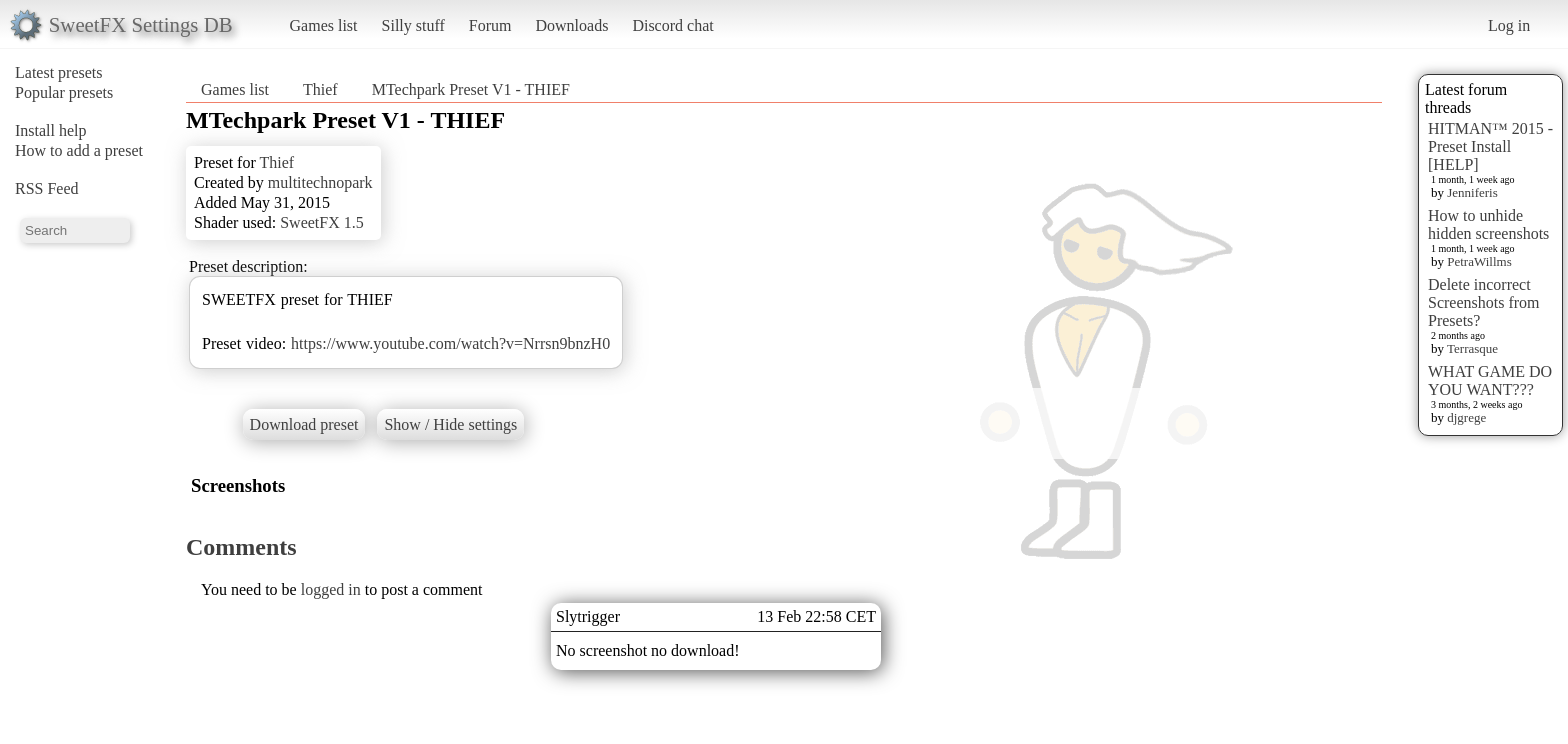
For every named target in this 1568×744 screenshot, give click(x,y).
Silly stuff (413, 25)
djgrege (1466, 417)
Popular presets (64, 92)
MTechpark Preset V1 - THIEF (471, 89)
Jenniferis (1472, 192)
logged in (331, 589)
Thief (320, 89)
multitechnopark (320, 182)
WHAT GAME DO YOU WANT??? (1490, 380)
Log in (1509, 25)
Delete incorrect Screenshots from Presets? (1484, 302)
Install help (51, 130)
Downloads (571, 25)
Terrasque (1472, 348)
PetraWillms (1479, 261)
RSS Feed (47, 188)
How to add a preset (79, 150)
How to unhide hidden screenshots (1488, 224)
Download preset (304, 424)
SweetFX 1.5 (322, 222)
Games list (324, 25)
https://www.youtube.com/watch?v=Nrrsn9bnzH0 (450, 343)
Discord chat (672, 25)
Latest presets (59, 72)
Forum (490, 25)
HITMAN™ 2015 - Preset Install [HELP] (1490, 146)
